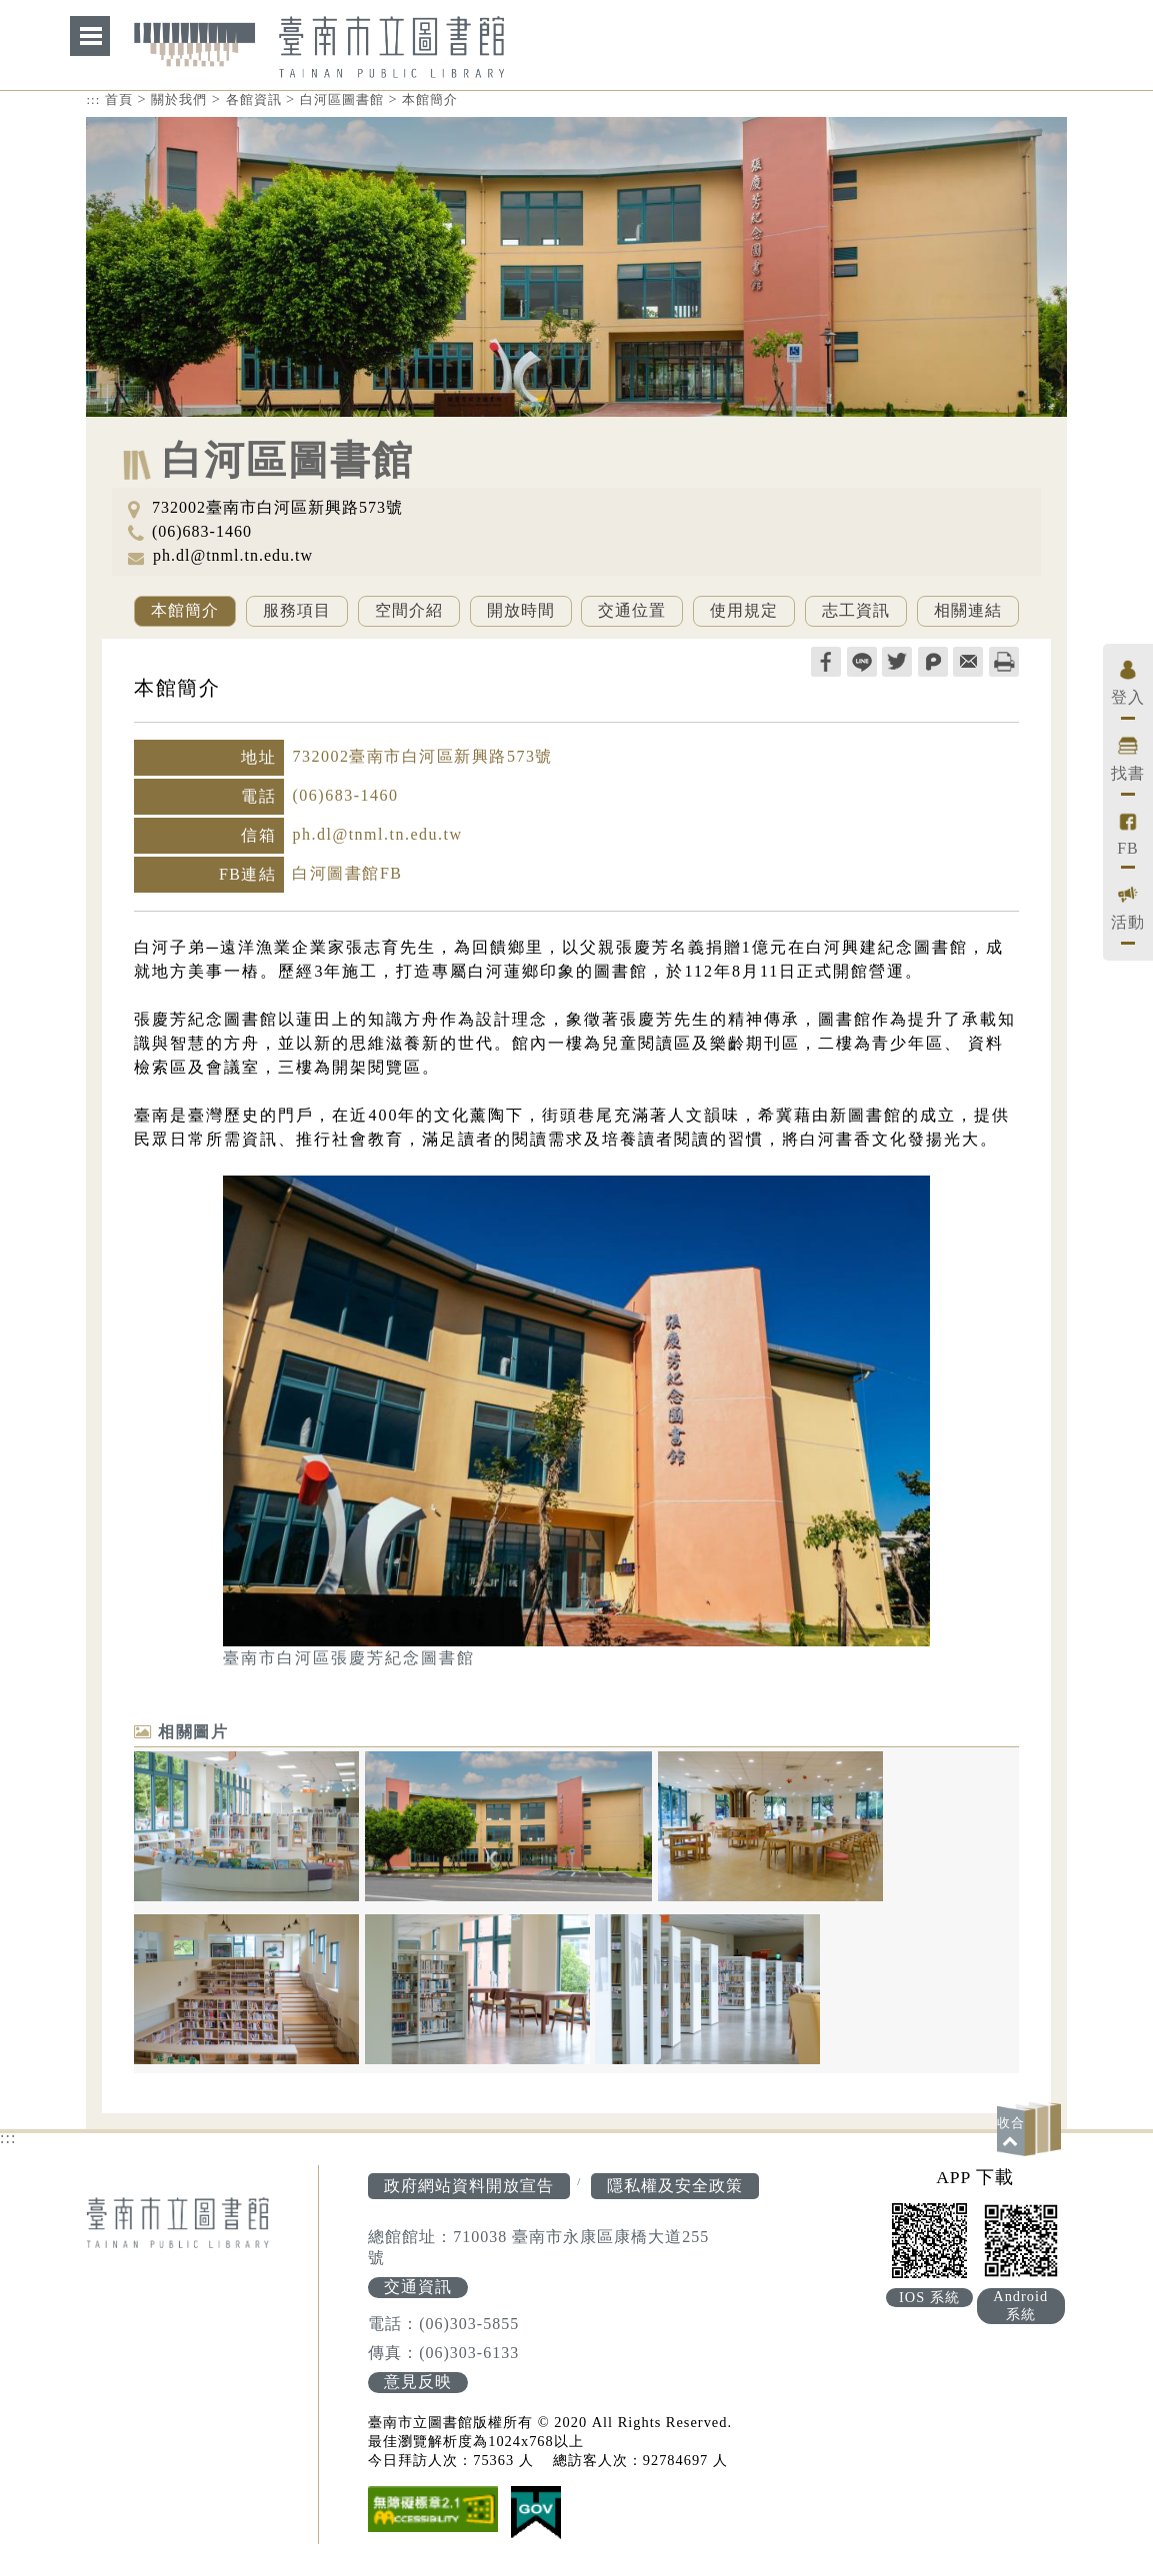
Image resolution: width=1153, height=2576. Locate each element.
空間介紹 (409, 610)
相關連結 (968, 610)
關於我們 (179, 99)
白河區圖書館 (342, 99)
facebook (826, 662)
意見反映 (418, 2381)
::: (93, 99)
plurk (933, 662)
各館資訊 (254, 99)
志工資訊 (856, 610)
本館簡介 (430, 99)
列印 (1004, 662)
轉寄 (968, 662)
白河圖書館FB (347, 873)
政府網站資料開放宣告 (469, 2185)
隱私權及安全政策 (675, 2185)
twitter (897, 662)
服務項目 (297, 610)
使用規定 (744, 610)
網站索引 (90, 36)
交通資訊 (418, 2286)
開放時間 (521, 610)
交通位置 (632, 610)
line (862, 662)
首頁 (119, 99)
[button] (1032, 2128)
